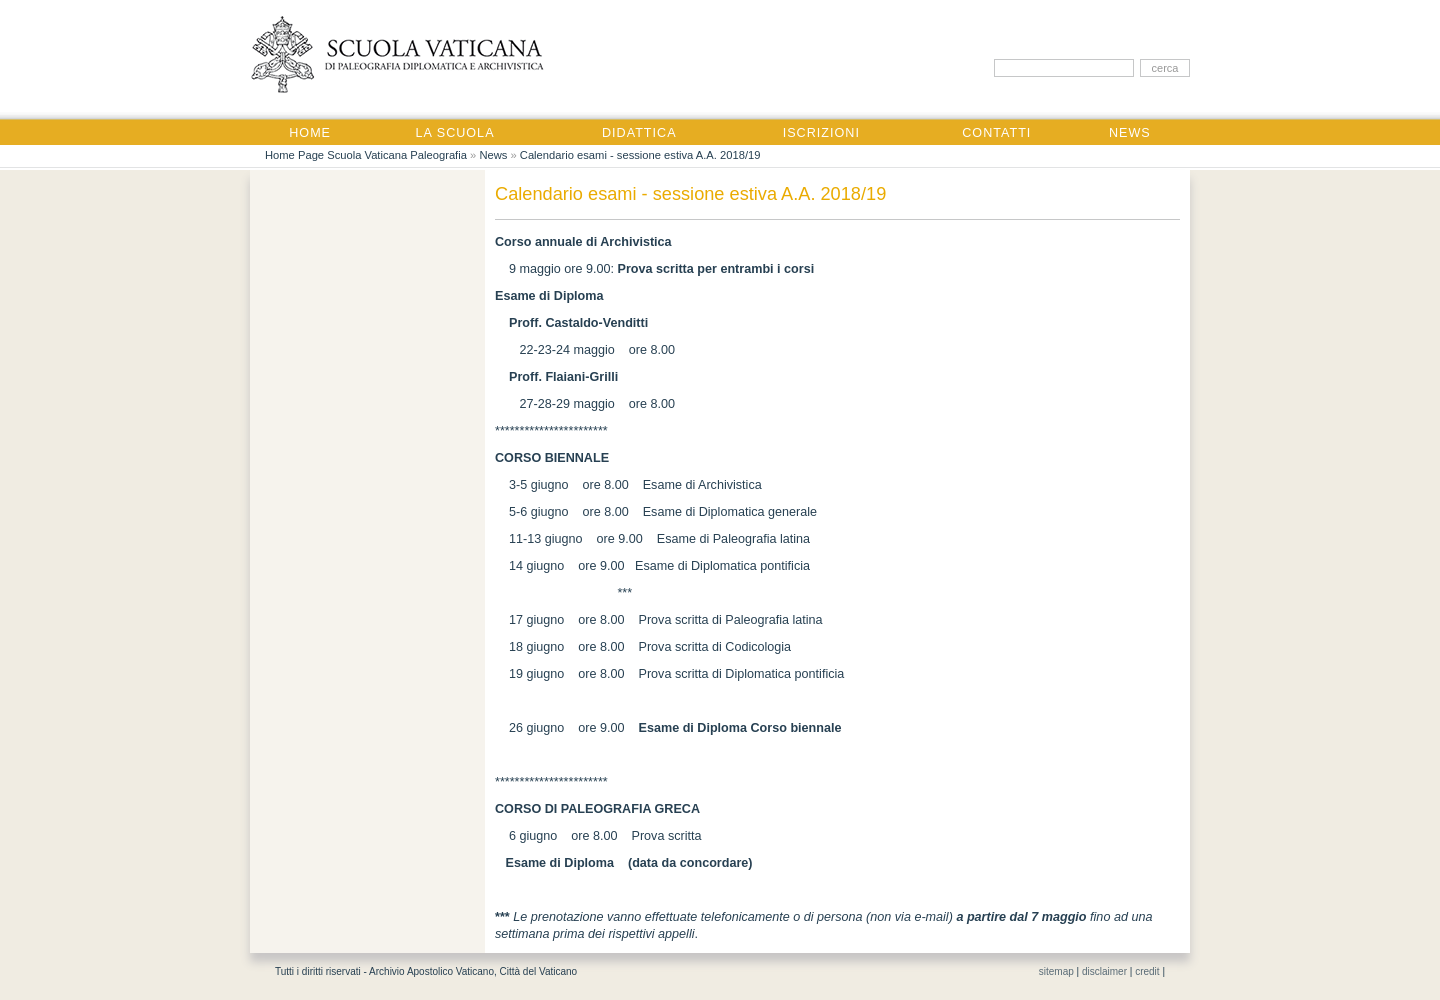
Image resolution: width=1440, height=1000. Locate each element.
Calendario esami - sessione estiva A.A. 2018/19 (640, 155)
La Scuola (455, 133)
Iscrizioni (821, 133)
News (1130, 133)
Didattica (639, 133)
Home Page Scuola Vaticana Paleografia (366, 155)
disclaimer (1104, 971)
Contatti (996, 133)
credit (1147, 971)
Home (310, 133)
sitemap (1056, 971)
